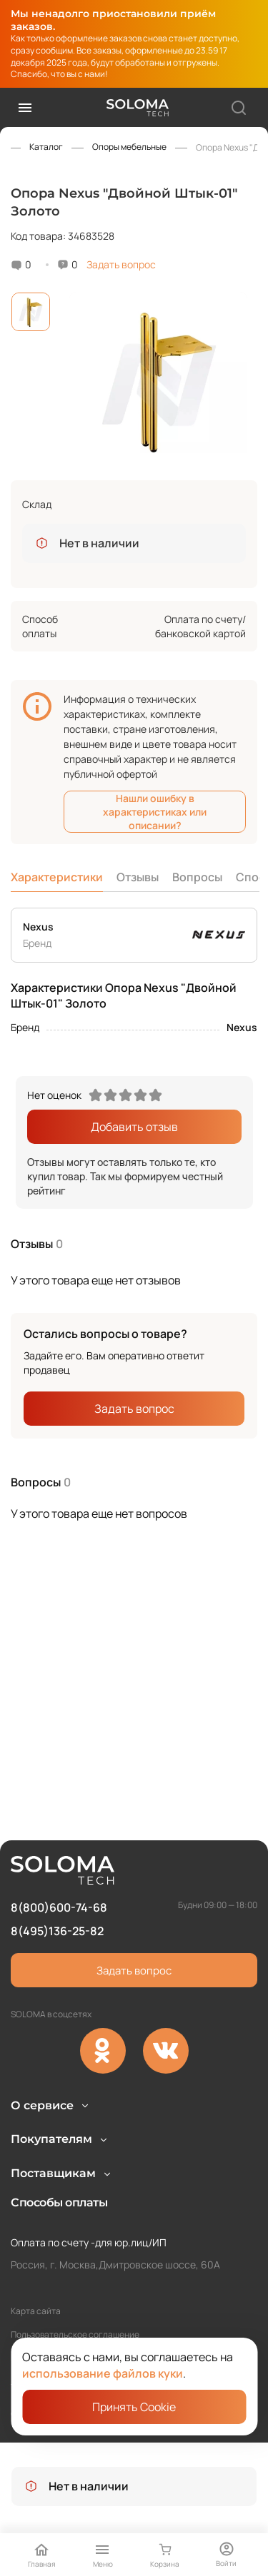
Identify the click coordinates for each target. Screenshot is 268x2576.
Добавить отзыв (134, 1127)
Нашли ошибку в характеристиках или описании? (155, 811)
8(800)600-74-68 (59, 1843)
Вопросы (197, 877)
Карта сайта (36, 2311)
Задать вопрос (121, 264)
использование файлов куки (102, 2373)
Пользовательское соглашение (75, 2334)
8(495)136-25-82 (57, 1866)
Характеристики (57, 877)
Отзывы (137, 877)
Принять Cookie (134, 2407)
